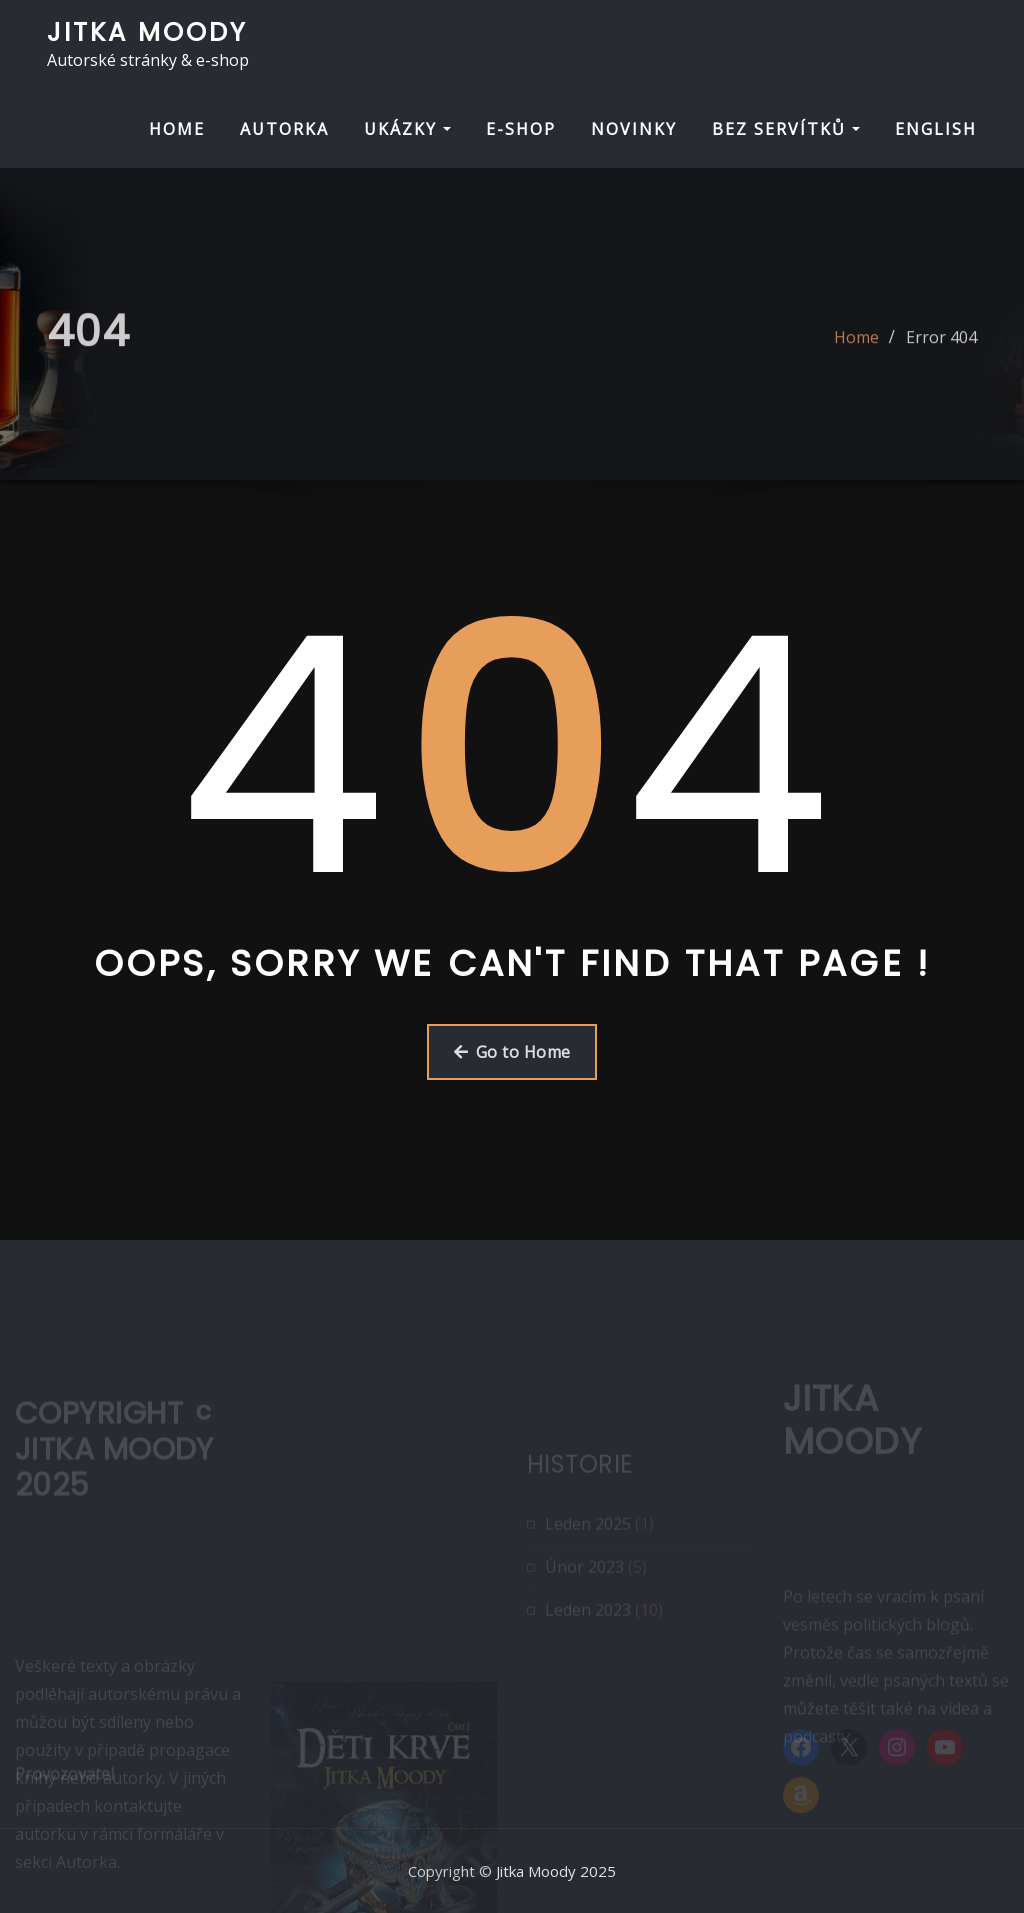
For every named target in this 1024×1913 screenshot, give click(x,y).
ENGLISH (936, 129)
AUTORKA (284, 129)
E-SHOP (521, 129)
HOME (177, 129)
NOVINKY (634, 129)
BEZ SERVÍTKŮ (786, 129)
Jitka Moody (147, 32)
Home (856, 349)
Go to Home (512, 1052)
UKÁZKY (407, 129)
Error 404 (941, 349)
